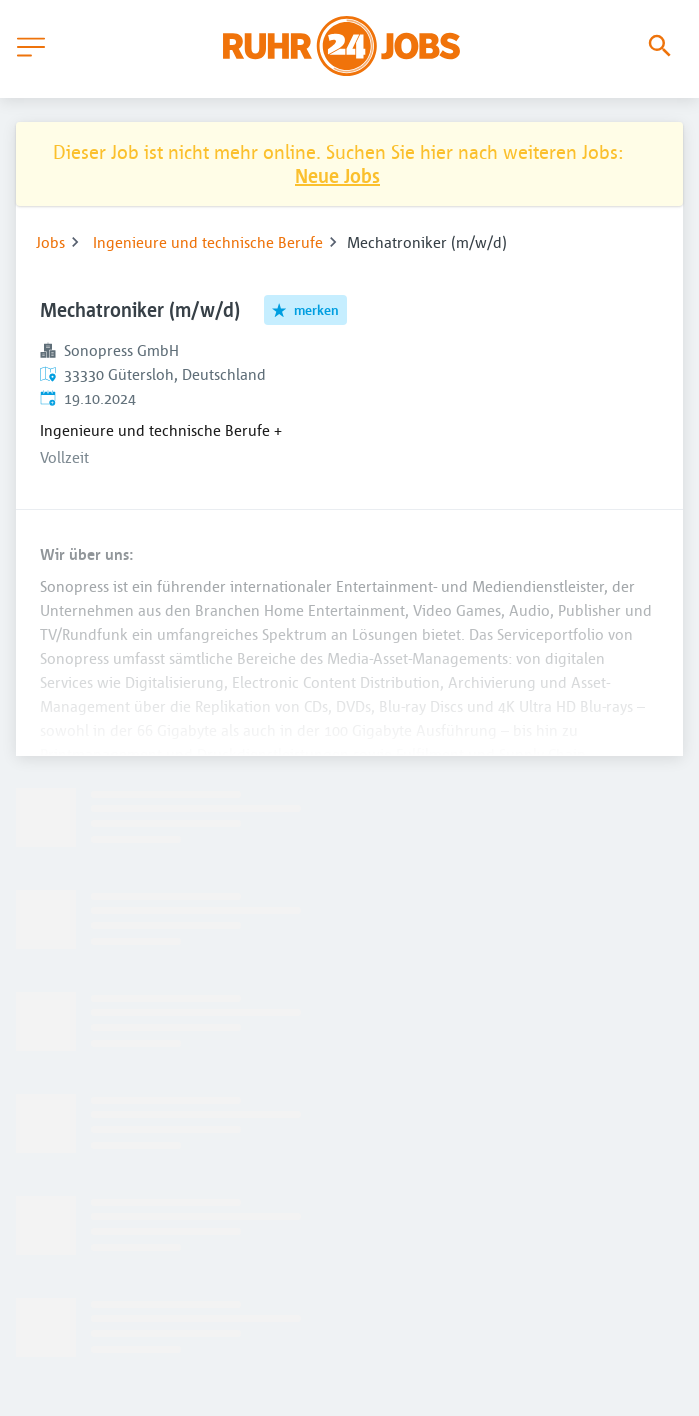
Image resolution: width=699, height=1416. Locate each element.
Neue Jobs (337, 175)
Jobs (50, 242)
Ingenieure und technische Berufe (208, 242)
